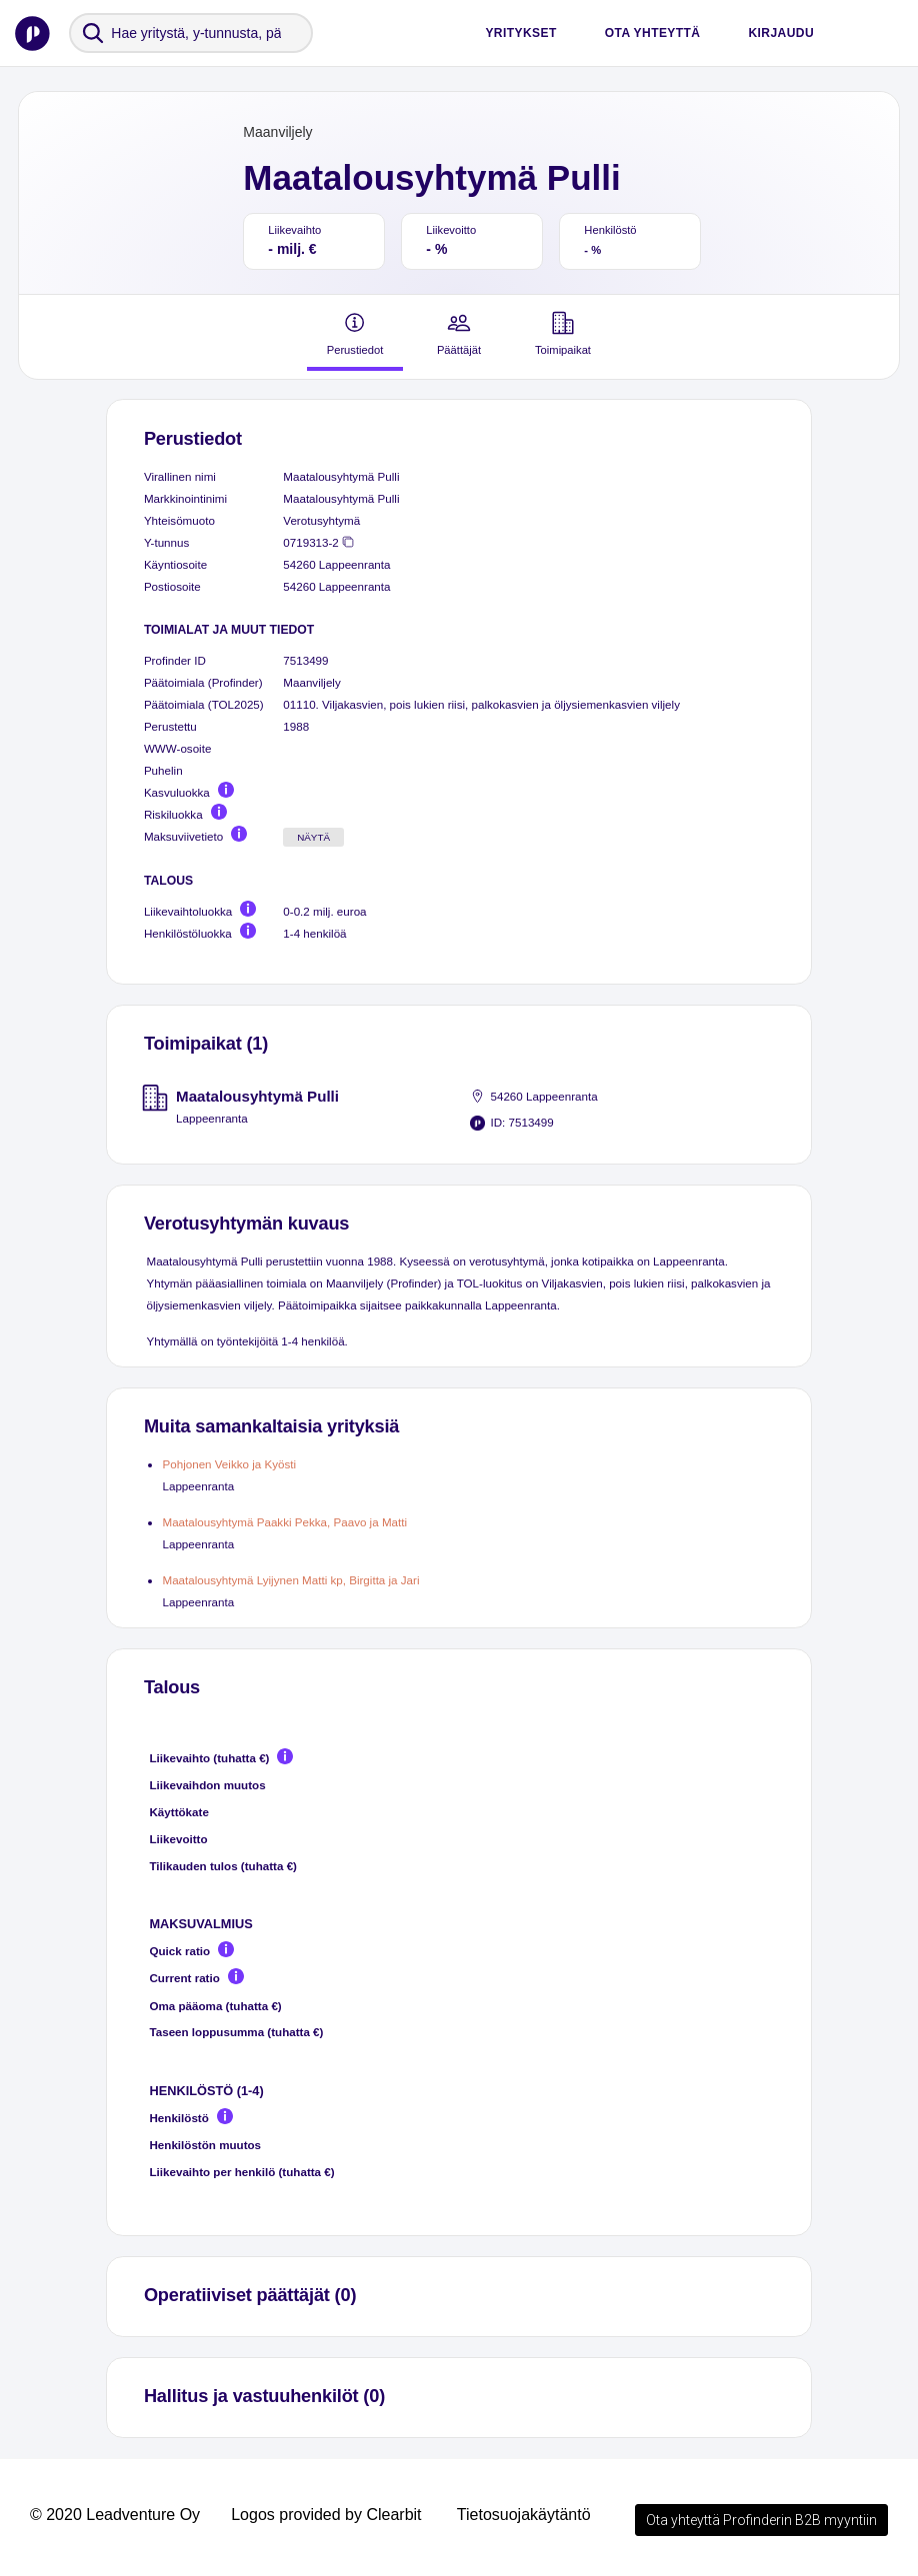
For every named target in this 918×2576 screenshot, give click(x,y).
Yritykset (520, 33)
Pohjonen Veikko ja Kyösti (229, 1463)
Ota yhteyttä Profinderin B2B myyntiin (761, 2520)
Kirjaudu (781, 33)
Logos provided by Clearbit (326, 2514)
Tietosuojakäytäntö (524, 2514)
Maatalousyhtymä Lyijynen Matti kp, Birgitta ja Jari (290, 1579)
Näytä (313, 837)
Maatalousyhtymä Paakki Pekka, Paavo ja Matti (284, 1521)
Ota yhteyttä (653, 33)
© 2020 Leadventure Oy (115, 2514)
